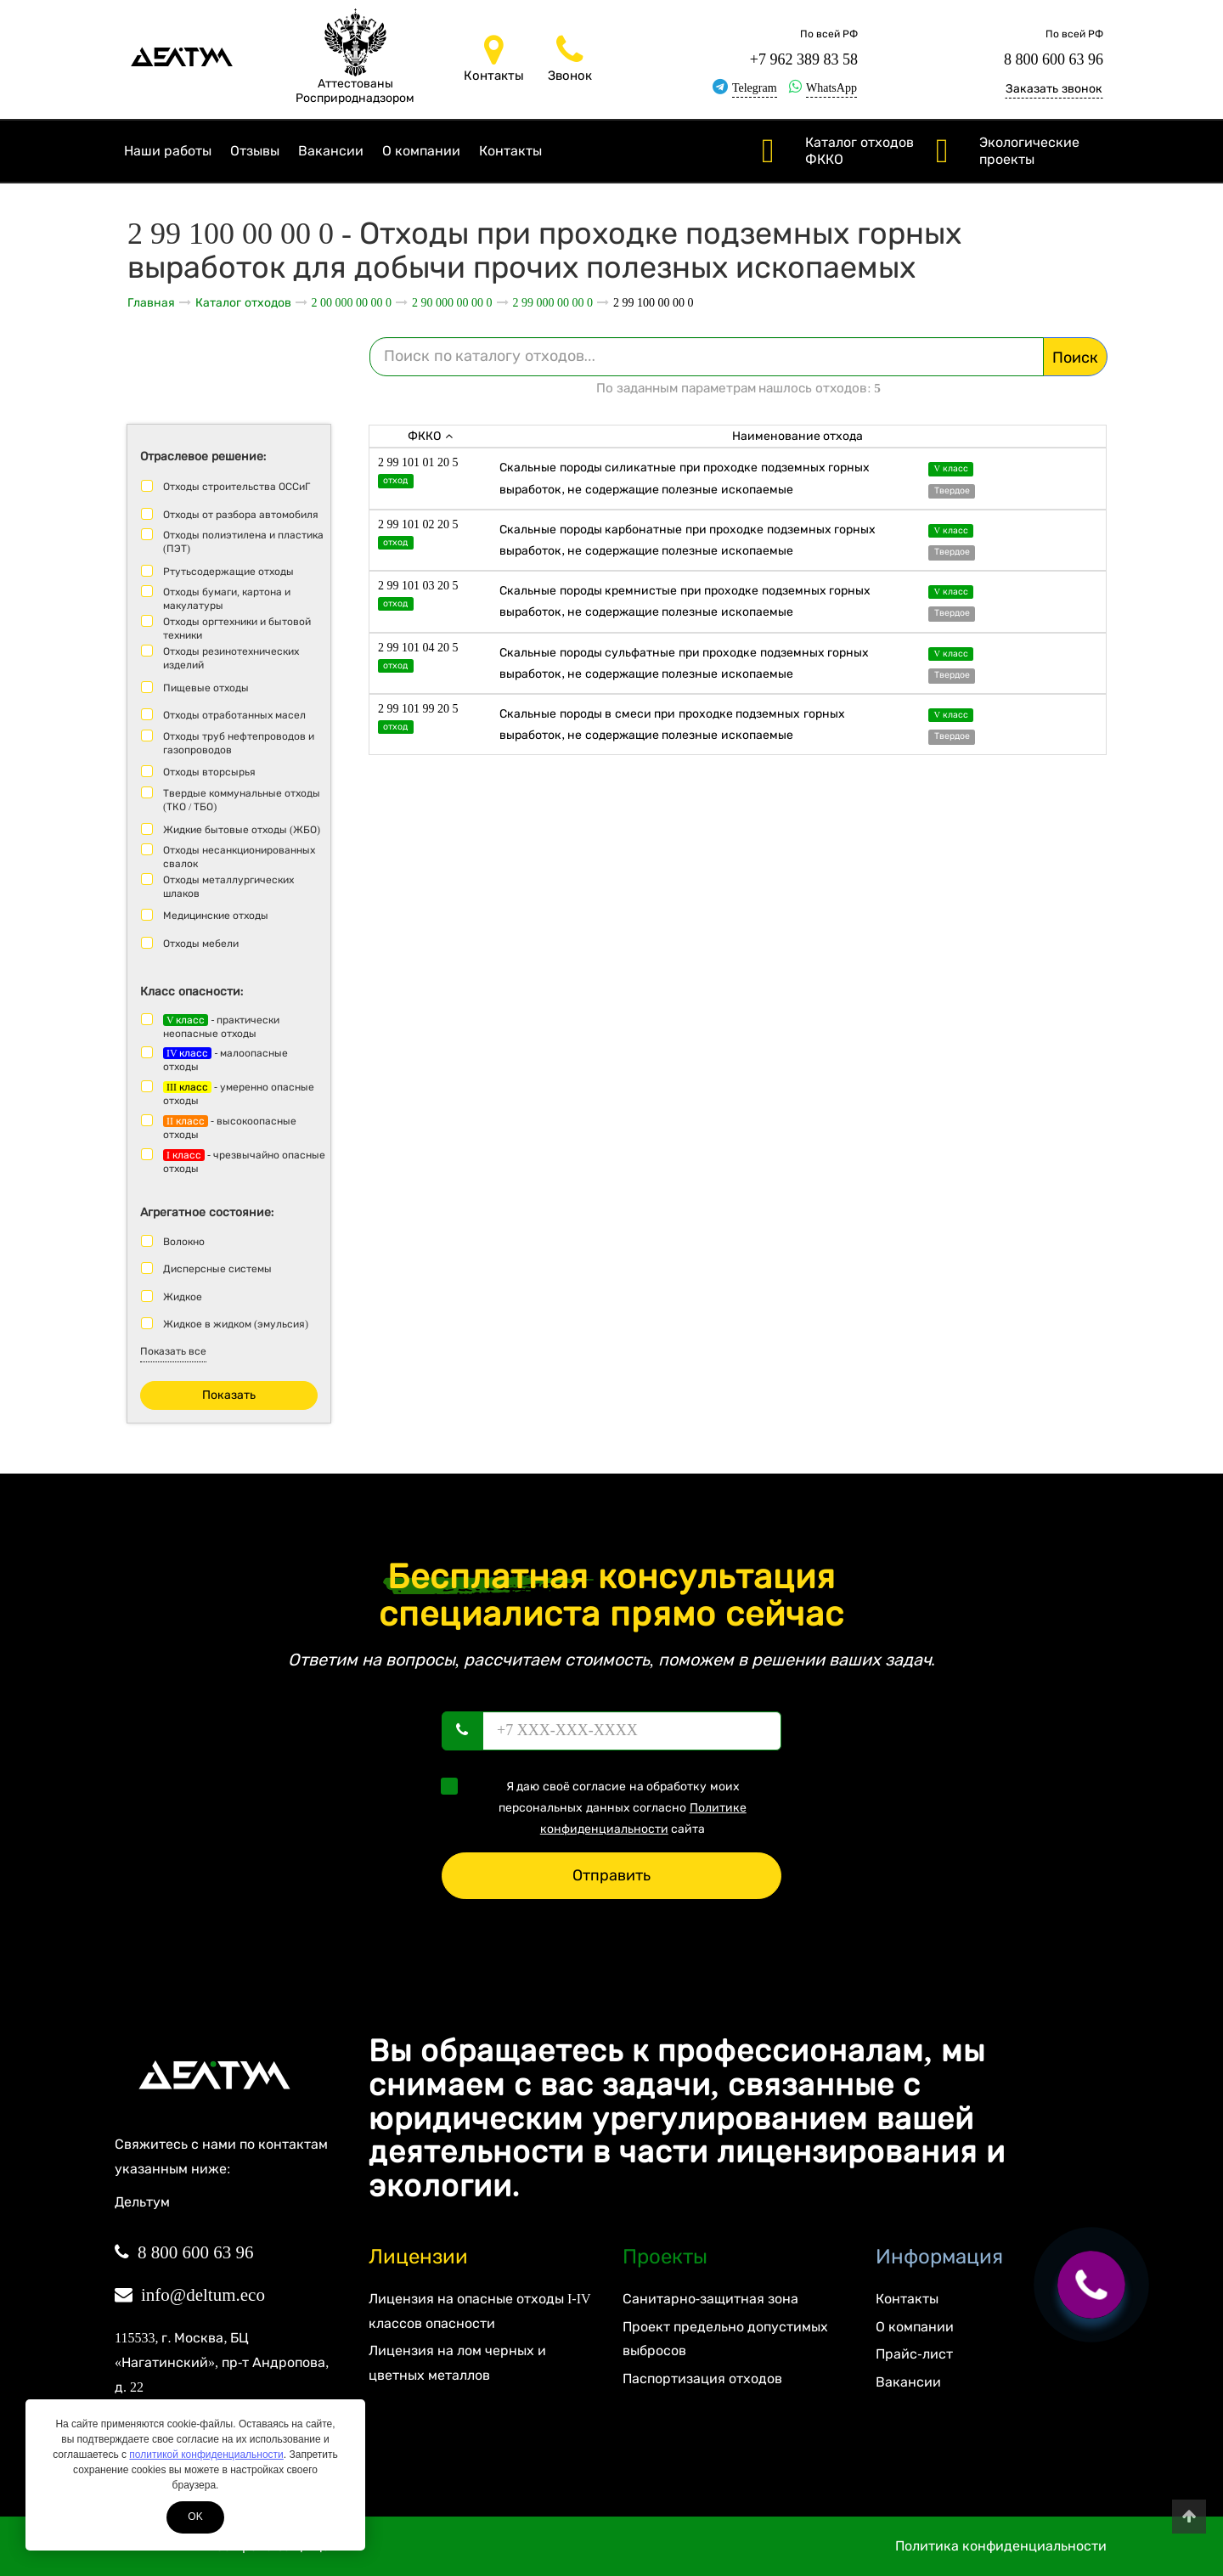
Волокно (184, 1242)
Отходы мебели (201, 944)
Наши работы (167, 151)
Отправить (611, 1875)
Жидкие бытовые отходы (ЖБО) (241, 830)
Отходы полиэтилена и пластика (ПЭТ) (243, 542)
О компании (421, 151)
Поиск (1075, 357)
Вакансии (331, 151)
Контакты (510, 151)
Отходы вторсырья (209, 772)
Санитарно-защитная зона (710, 2298)
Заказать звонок (1054, 88)
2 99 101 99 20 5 (418, 708)
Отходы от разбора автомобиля (240, 515)
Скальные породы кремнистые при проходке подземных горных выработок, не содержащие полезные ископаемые (685, 601)
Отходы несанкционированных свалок (239, 857)
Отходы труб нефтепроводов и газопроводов (238, 743)
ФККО (430, 436)
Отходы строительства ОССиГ (236, 487)
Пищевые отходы (206, 688)
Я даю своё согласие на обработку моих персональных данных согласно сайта (599, 1806)
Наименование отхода (798, 436)
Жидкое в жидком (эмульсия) (235, 1324)
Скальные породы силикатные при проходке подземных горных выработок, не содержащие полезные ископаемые (684, 478)
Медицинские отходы (215, 916)
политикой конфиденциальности (206, 2454)
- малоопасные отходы (225, 1060)
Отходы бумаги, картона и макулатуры (226, 599)
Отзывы (254, 151)
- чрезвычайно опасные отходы (244, 1162)
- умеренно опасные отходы (238, 1094)
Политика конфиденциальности (1001, 2546)
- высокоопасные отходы (229, 1128)
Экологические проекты (1029, 150)
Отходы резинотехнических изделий (231, 658)
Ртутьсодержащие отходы (228, 572)
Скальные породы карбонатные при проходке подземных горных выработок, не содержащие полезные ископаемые (687, 540)
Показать (229, 1395)
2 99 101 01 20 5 (418, 462)
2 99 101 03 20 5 (418, 585)
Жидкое (182, 1297)
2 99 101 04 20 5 (418, 647)
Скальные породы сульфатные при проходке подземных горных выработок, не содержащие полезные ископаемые (684, 663)
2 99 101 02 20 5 (418, 524)
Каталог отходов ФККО (859, 150)
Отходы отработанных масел (234, 715)
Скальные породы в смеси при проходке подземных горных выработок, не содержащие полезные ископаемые (672, 724)
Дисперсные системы (217, 1269)
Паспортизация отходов (702, 2378)
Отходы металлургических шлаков (228, 886)
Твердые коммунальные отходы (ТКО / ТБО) (241, 800)
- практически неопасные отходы (221, 1027)
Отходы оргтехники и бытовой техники (237, 628)
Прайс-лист (914, 2354)
